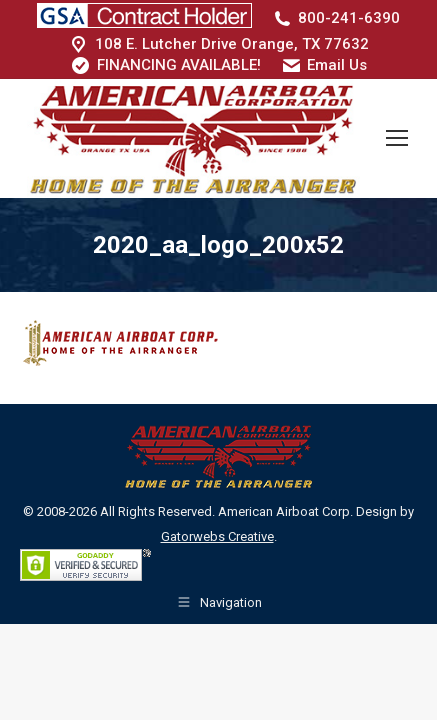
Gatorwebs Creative (217, 536)
